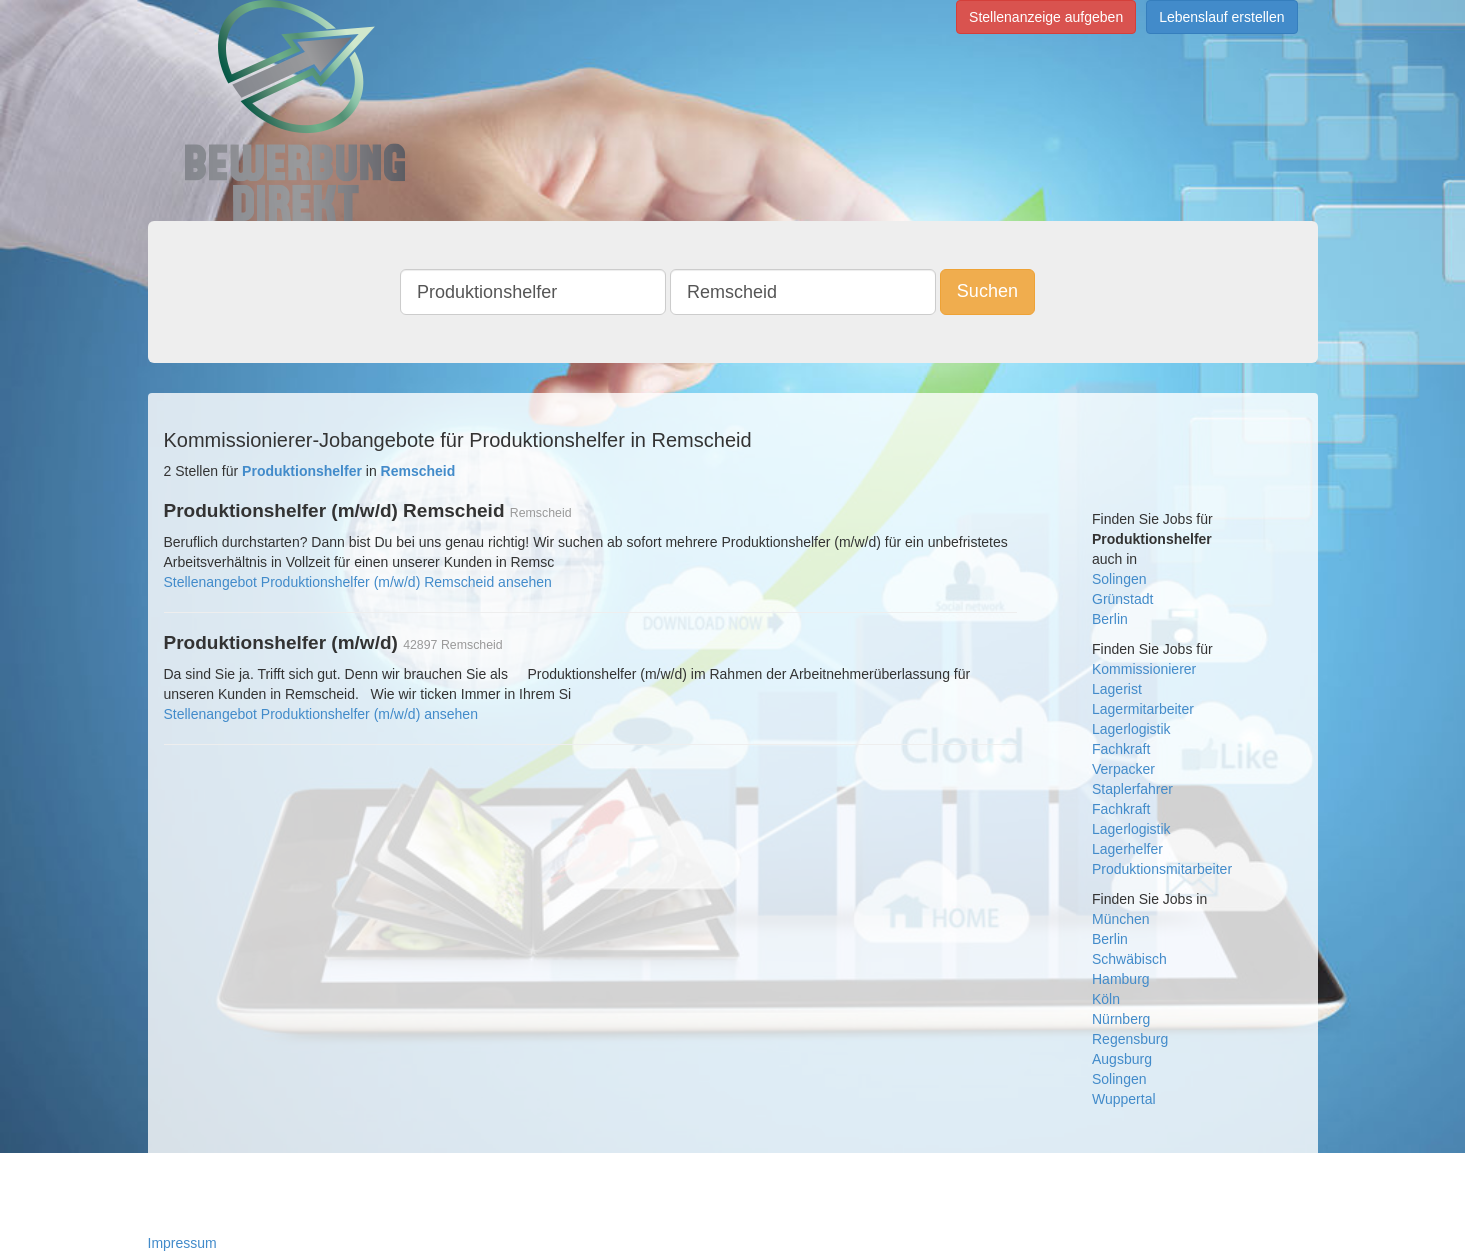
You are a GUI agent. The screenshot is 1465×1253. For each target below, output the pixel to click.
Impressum (182, 1243)
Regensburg (1130, 1039)
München (1121, 919)
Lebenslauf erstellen (1221, 17)
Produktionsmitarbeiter (1162, 869)
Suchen (987, 291)
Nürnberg (1121, 1019)
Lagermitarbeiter (1143, 709)
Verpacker (1123, 769)
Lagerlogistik (1131, 729)
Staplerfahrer (1132, 789)
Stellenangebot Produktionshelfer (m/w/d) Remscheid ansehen (358, 582)
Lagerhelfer (1127, 849)
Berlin (1110, 619)
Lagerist (1117, 689)
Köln (1106, 999)
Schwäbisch (1129, 959)
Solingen (1119, 579)
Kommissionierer (1144, 669)
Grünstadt (1122, 599)
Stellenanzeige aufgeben (1046, 17)
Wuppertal (1124, 1099)
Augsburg (1122, 1059)
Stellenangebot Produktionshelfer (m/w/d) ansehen (321, 714)
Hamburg (1121, 979)
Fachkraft (1121, 749)
